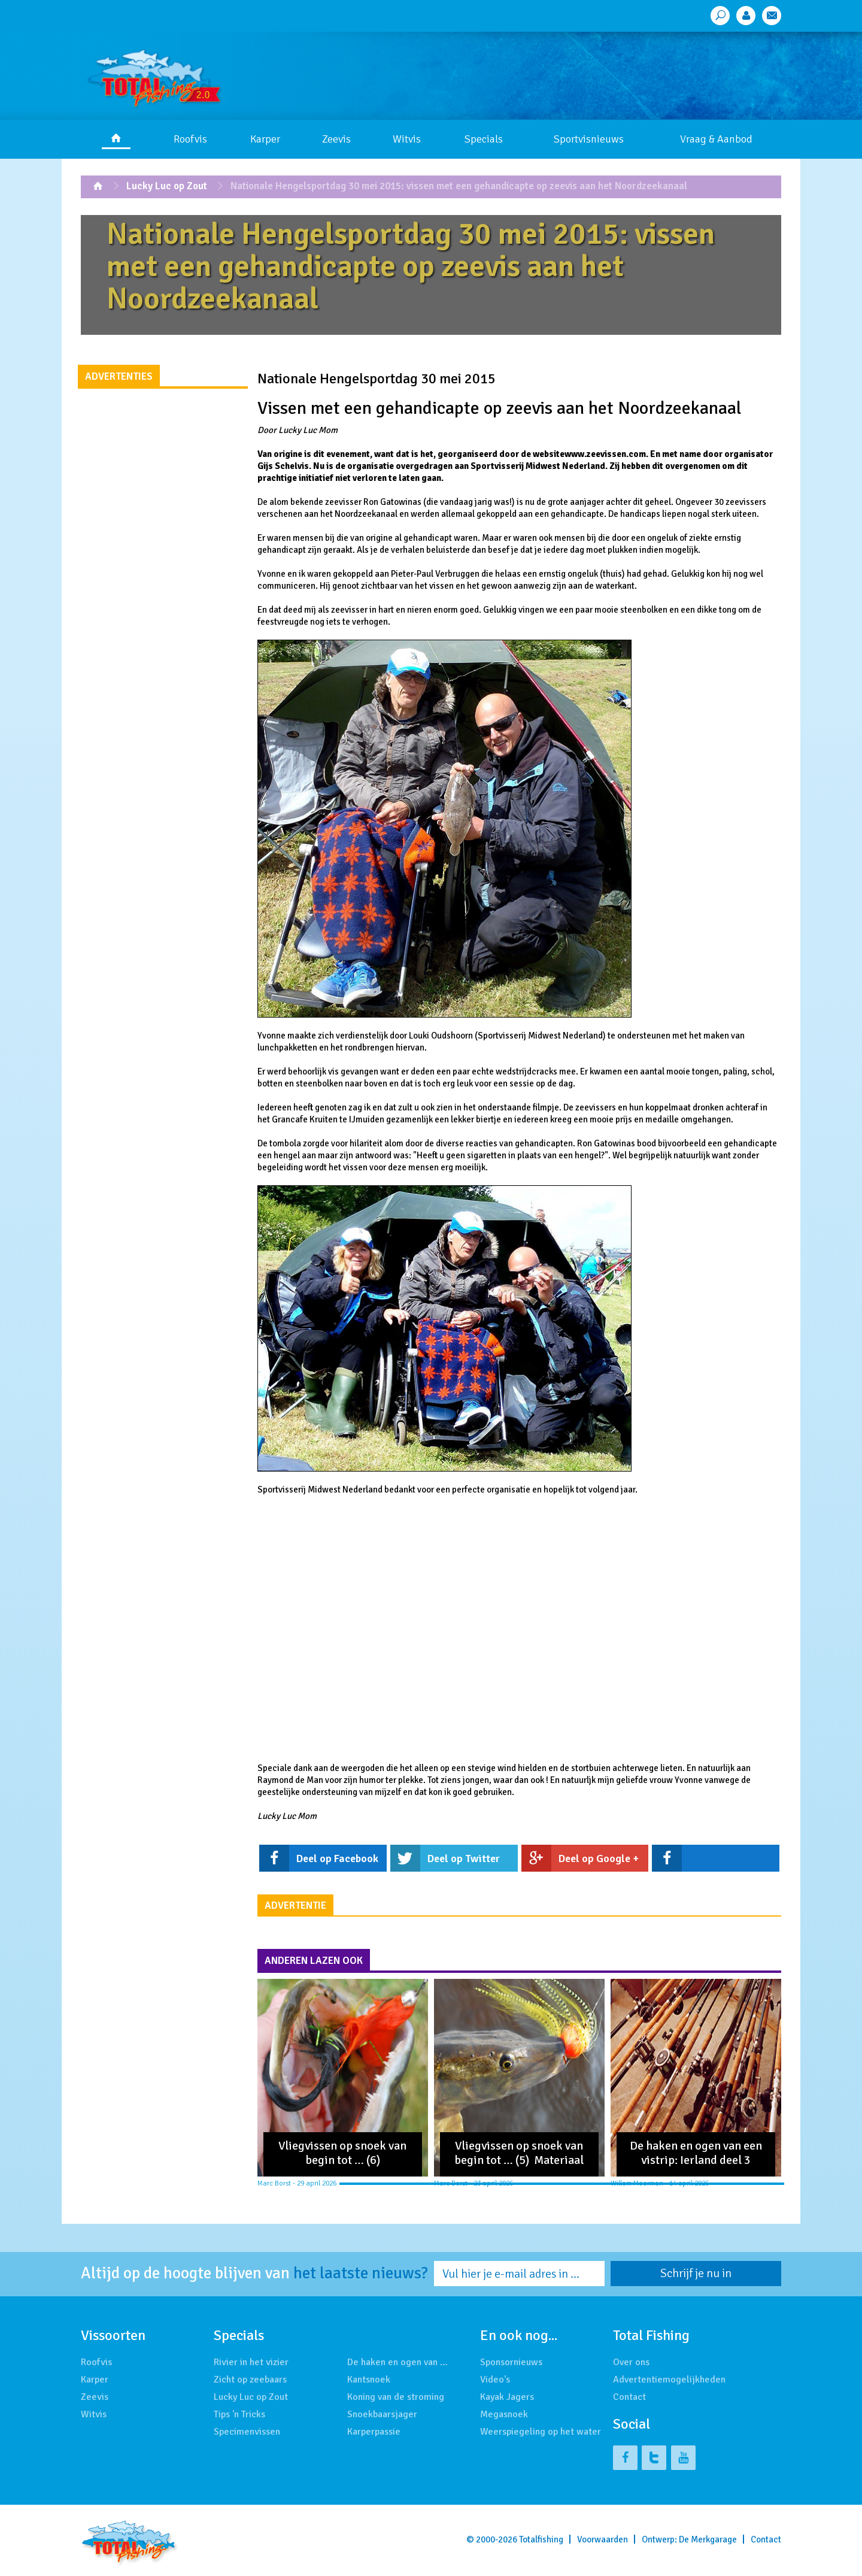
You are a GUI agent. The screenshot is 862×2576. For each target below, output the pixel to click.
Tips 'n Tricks (239, 2414)
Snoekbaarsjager (382, 2414)
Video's (495, 2380)
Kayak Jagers (507, 2397)
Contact (629, 2397)
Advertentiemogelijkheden (669, 2380)
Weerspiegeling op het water (540, 2432)
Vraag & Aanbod (716, 139)
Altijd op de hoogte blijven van (254, 2274)
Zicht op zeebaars (250, 2380)
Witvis (407, 139)
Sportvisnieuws (589, 139)
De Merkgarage (708, 2539)
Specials (484, 139)
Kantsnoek (368, 2380)
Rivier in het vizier (251, 2362)
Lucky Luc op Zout (166, 186)
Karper (265, 139)
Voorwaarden (602, 2539)
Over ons (631, 2362)
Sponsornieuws (511, 2362)
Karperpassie (373, 2432)
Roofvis (190, 139)
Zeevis (336, 139)
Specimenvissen (247, 2432)
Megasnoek (504, 2414)
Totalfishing (541, 2539)
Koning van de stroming (395, 2397)
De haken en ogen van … (397, 2362)
